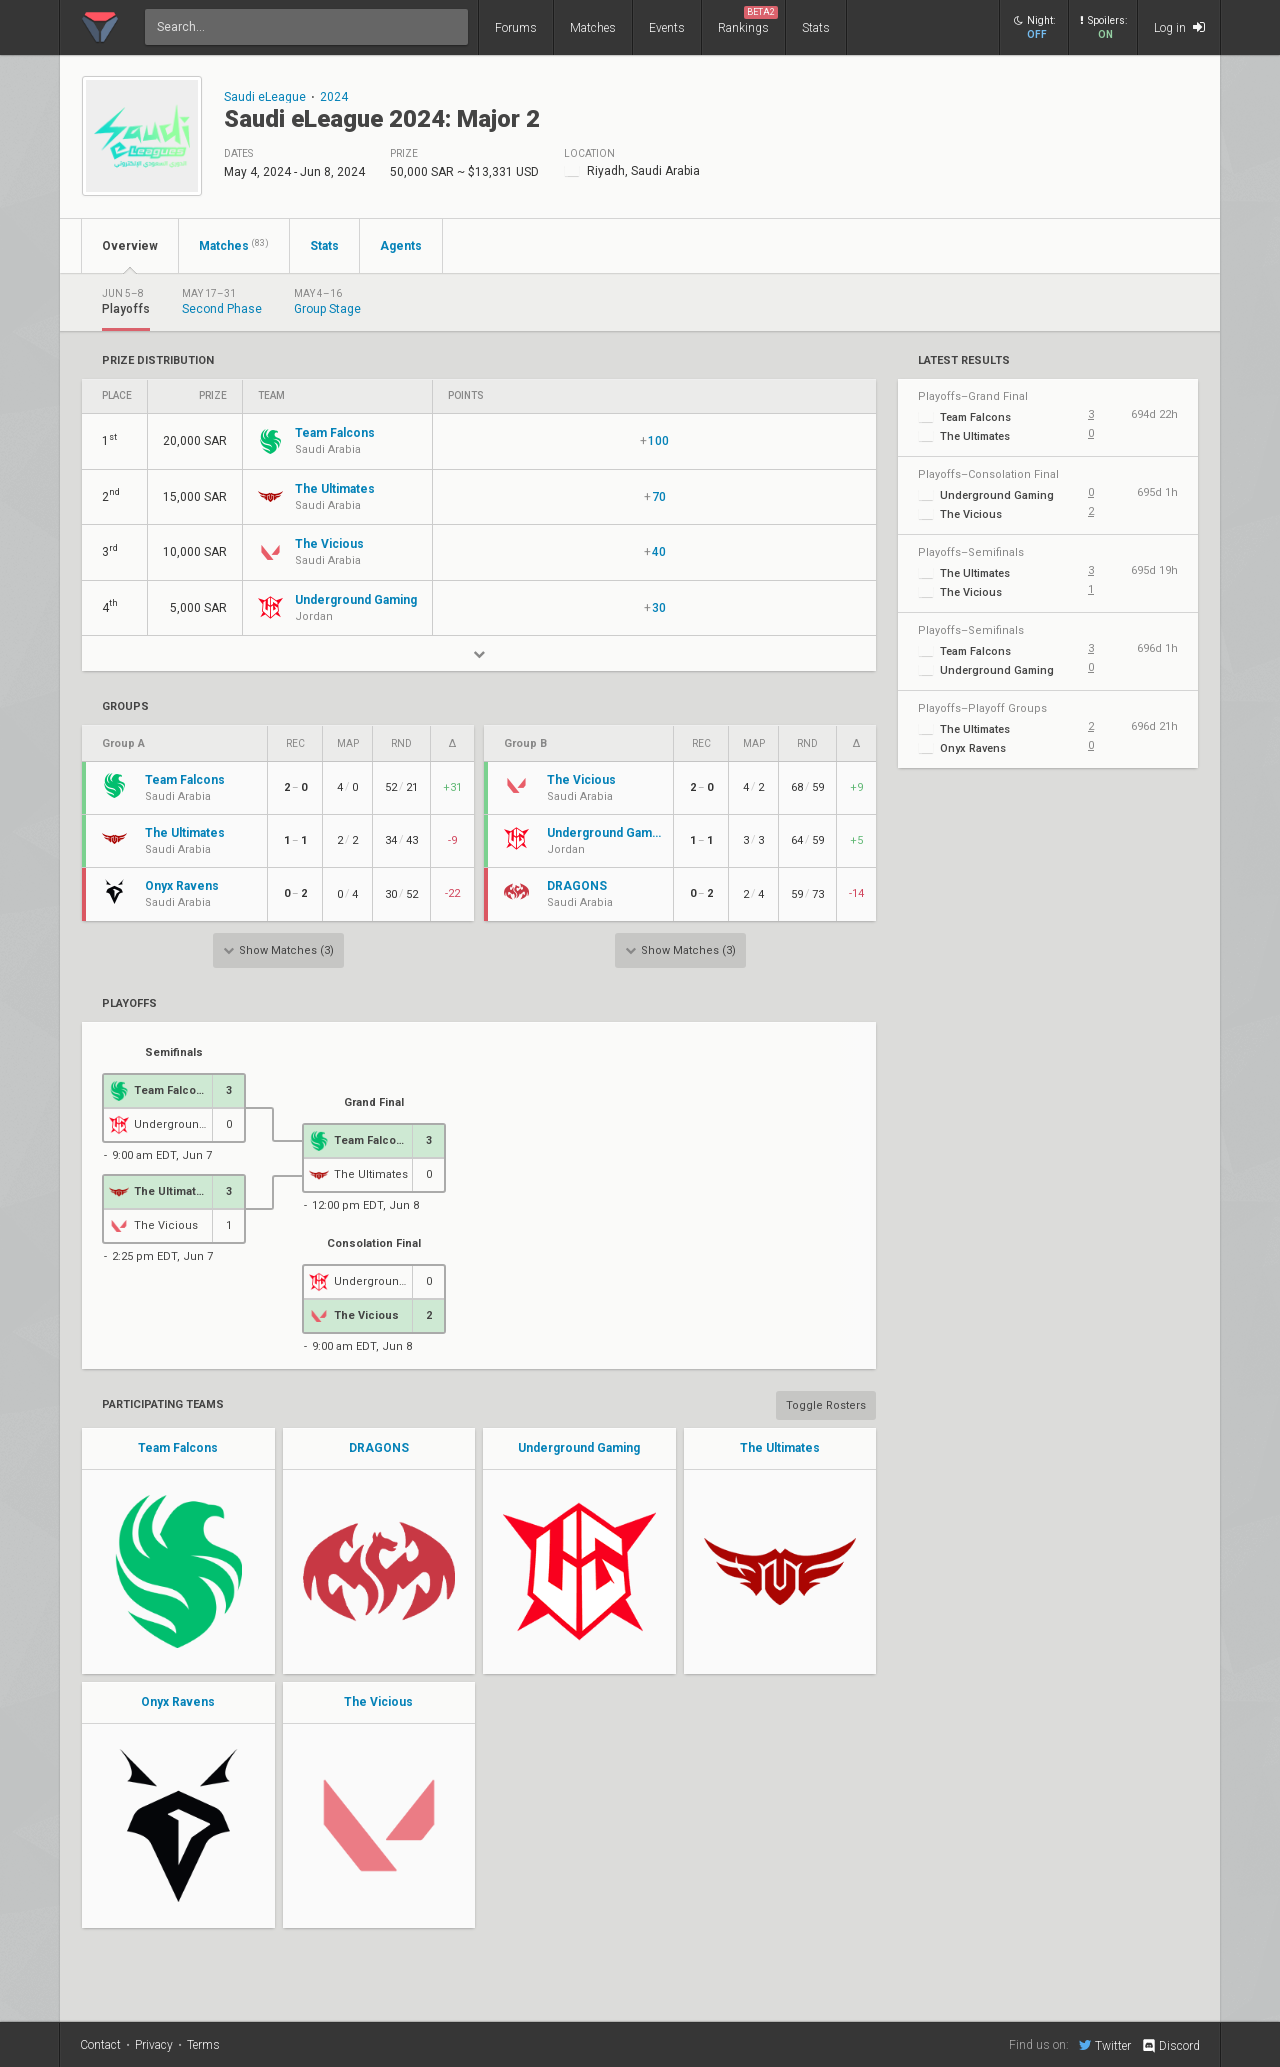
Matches (593, 28)
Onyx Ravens (178, 1702)
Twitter (1105, 2045)
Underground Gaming (579, 1448)
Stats (816, 28)
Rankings (748, 20)
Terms (203, 2045)
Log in (1179, 27)
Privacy (154, 2045)
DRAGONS (379, 1448)
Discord (1170, 2046)
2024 (334, 97)
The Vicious (378, 1702)
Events (667, 28)
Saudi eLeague (265, 97)
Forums (516, 28)
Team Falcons (178, 1448)
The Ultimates (780, 1448)
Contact (100, 2045)
